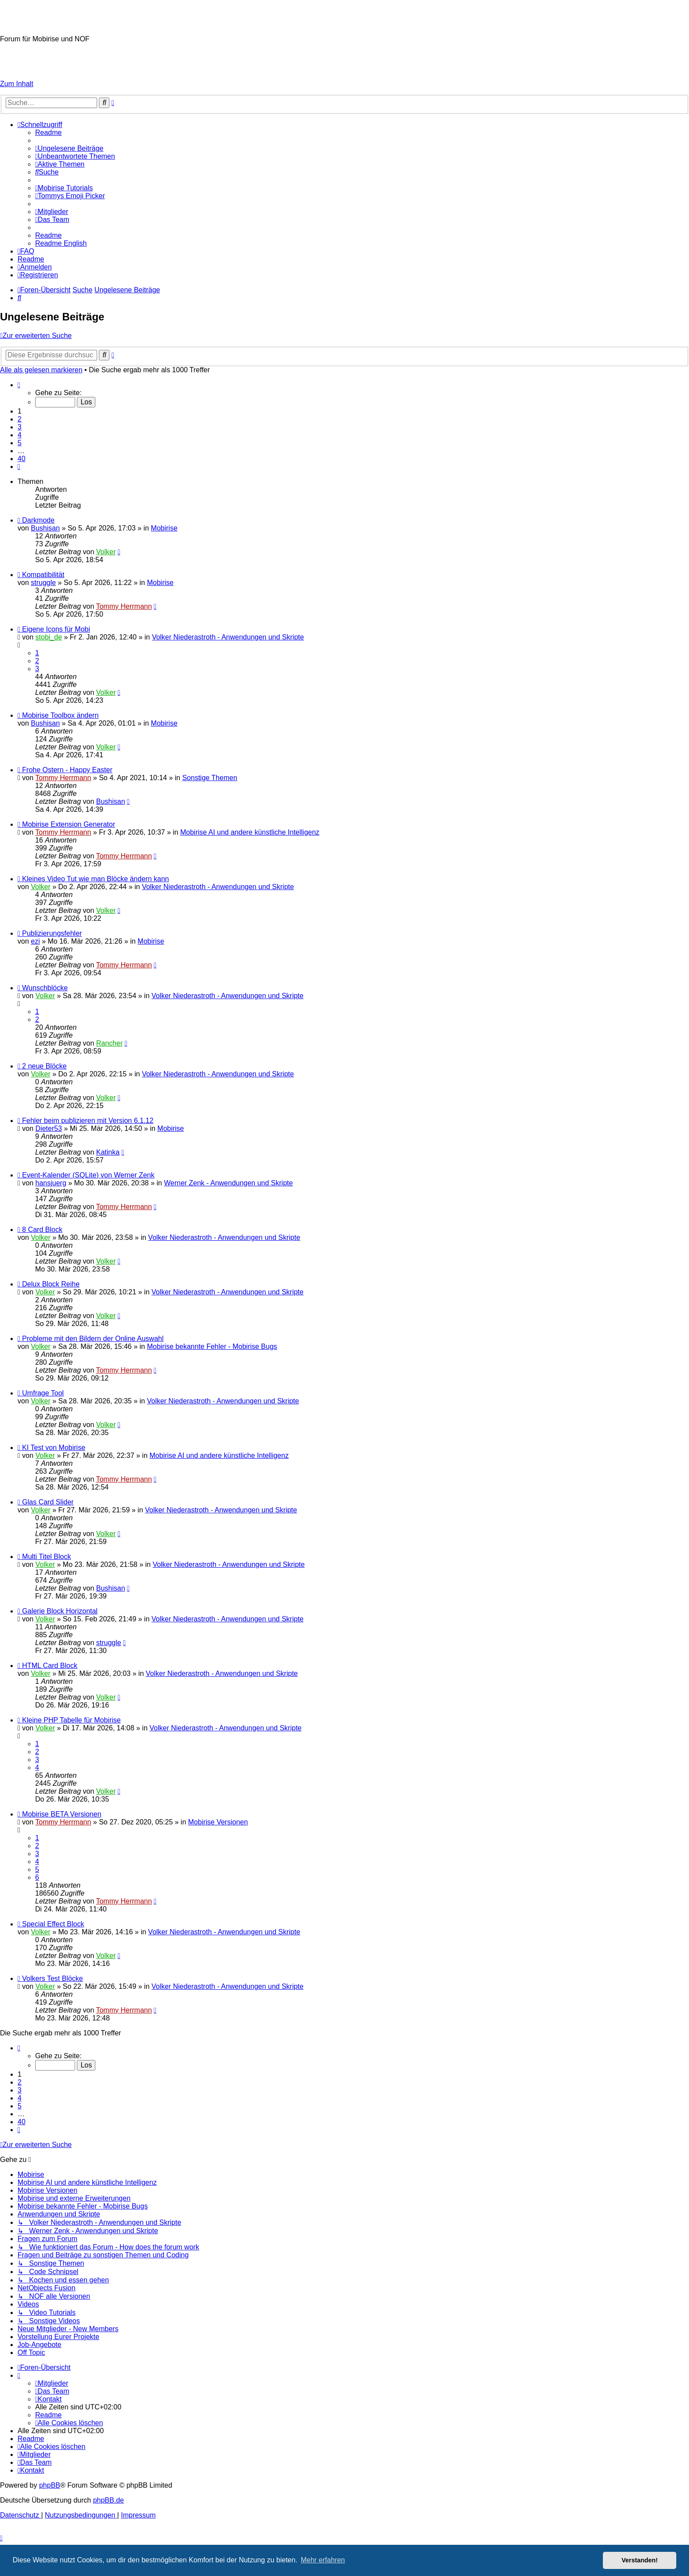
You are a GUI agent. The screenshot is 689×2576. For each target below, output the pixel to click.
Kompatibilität (43, 574)
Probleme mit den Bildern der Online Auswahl (92, 1338)
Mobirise (164, 528)
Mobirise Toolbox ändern (60, 715)
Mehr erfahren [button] (323, 2560)
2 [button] (20, 419)
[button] (19, 385)
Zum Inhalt (16, 83)
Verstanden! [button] (640, 2560)
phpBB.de (108, 2500)
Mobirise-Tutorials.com (77, 17)
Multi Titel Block (46, 1556)
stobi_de (49, 637)
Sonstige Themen (209, 777)
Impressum (17, 69)
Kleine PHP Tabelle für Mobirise (71, 1720)
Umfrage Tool (43, 1393)
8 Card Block (42, 1229)
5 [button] (20, 443)
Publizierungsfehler (52, 933)
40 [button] (21, 458)
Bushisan (45, 528)
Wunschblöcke (45, 988)
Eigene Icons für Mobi (56, 629)
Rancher (109, 1043)
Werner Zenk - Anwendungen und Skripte (228, 1183)
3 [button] (20, 427)
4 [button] (20, 435)
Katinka (108, 1152)
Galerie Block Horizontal (60, 1611)
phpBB (49, 2485)
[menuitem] (48, 132)
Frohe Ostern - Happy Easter (67, 770)
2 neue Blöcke (44, 1066)
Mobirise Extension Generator (68, 824)
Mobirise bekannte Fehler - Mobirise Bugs (212, 1346)
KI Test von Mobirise (53, 1447)
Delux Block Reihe (51, 1284)
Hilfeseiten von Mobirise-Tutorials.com (51, 54)
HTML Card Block (49, 1665)
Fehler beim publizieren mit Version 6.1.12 (87, 1120)
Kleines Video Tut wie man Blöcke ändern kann (95, 879)
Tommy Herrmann (124, 606)
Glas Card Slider (47, 1502)
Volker (106, 552)
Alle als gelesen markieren (41, 370)
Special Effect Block (53, 1924)
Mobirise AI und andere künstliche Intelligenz (249, 832)
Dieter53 (49, 1128)
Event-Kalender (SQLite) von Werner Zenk (88, 1175)
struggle (43, 582)
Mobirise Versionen (218, 1822)
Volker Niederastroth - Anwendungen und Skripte (228, 637)
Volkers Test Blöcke (52, 1978)
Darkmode (38, 520)
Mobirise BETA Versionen (61, 1814)
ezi (35, 941)
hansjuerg (51, 1183)
